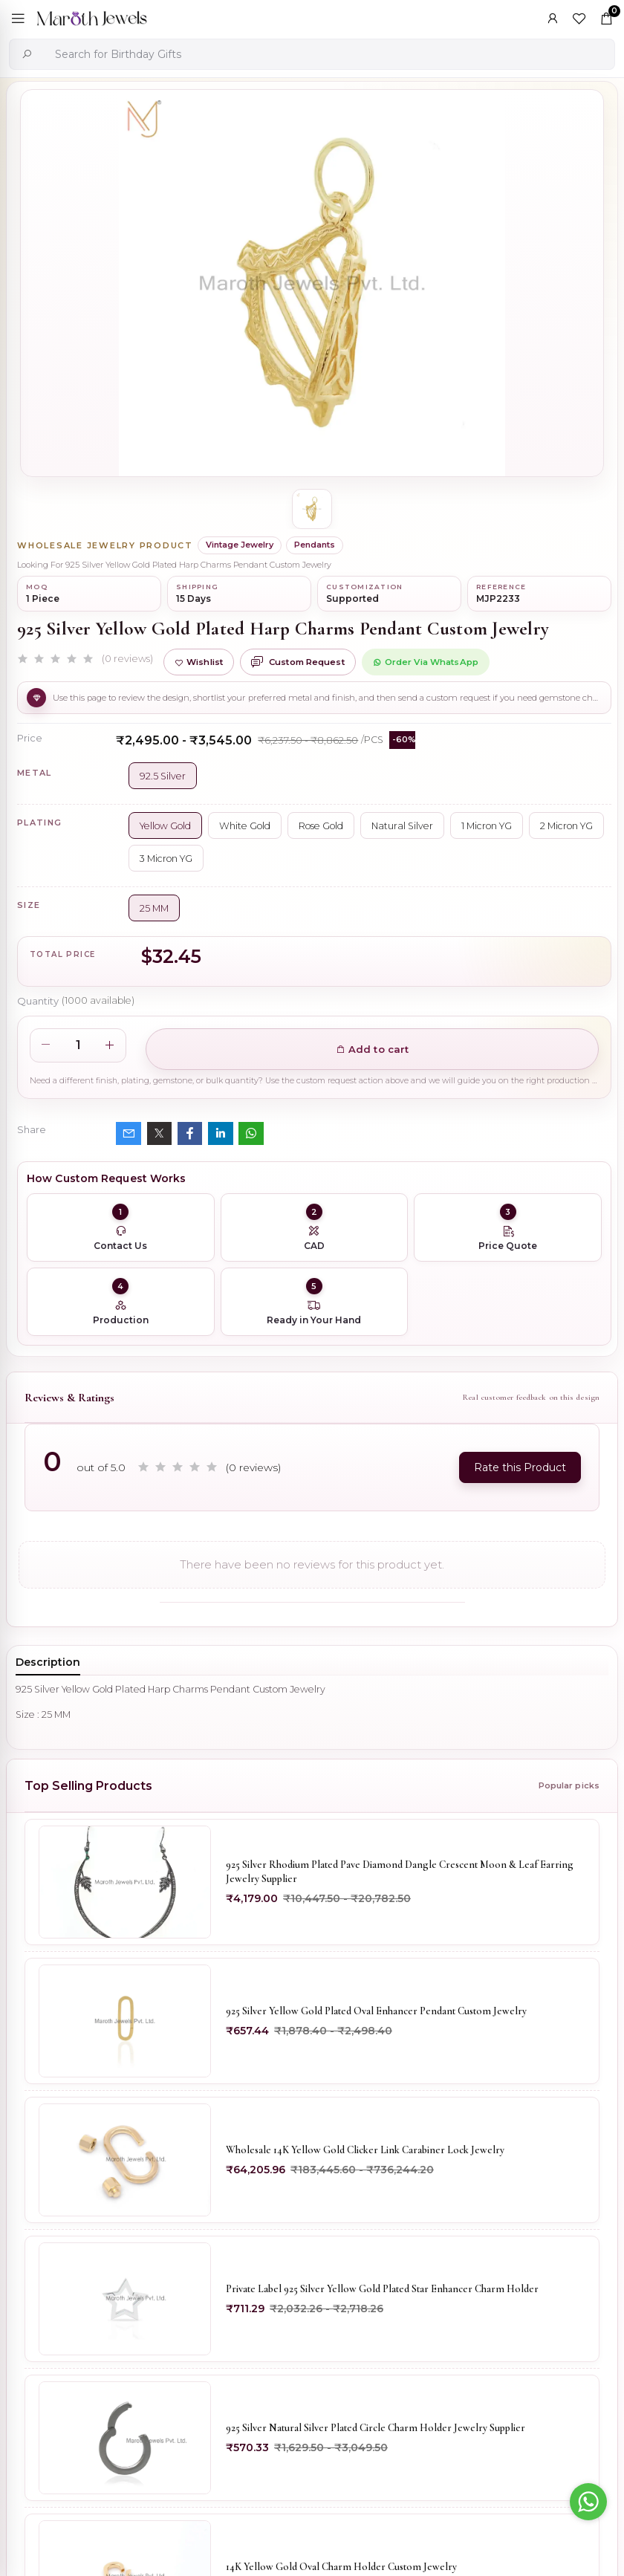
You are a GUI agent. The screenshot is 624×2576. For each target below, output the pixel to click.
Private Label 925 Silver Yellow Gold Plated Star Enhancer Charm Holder (382, 2289)
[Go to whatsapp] (588, 2501)
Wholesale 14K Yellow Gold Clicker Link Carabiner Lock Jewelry (365, 2150)
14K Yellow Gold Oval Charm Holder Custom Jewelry (341, 2566)
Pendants (314, 544)
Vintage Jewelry (239, 544)
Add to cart (372, 1049)
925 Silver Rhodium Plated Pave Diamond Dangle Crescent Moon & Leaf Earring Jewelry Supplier (399, 1872)
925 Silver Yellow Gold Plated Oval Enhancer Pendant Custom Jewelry (376, 2011)
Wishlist (199, 662)
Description (48, 1662)
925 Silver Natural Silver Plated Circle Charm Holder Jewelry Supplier (375, 2427)
